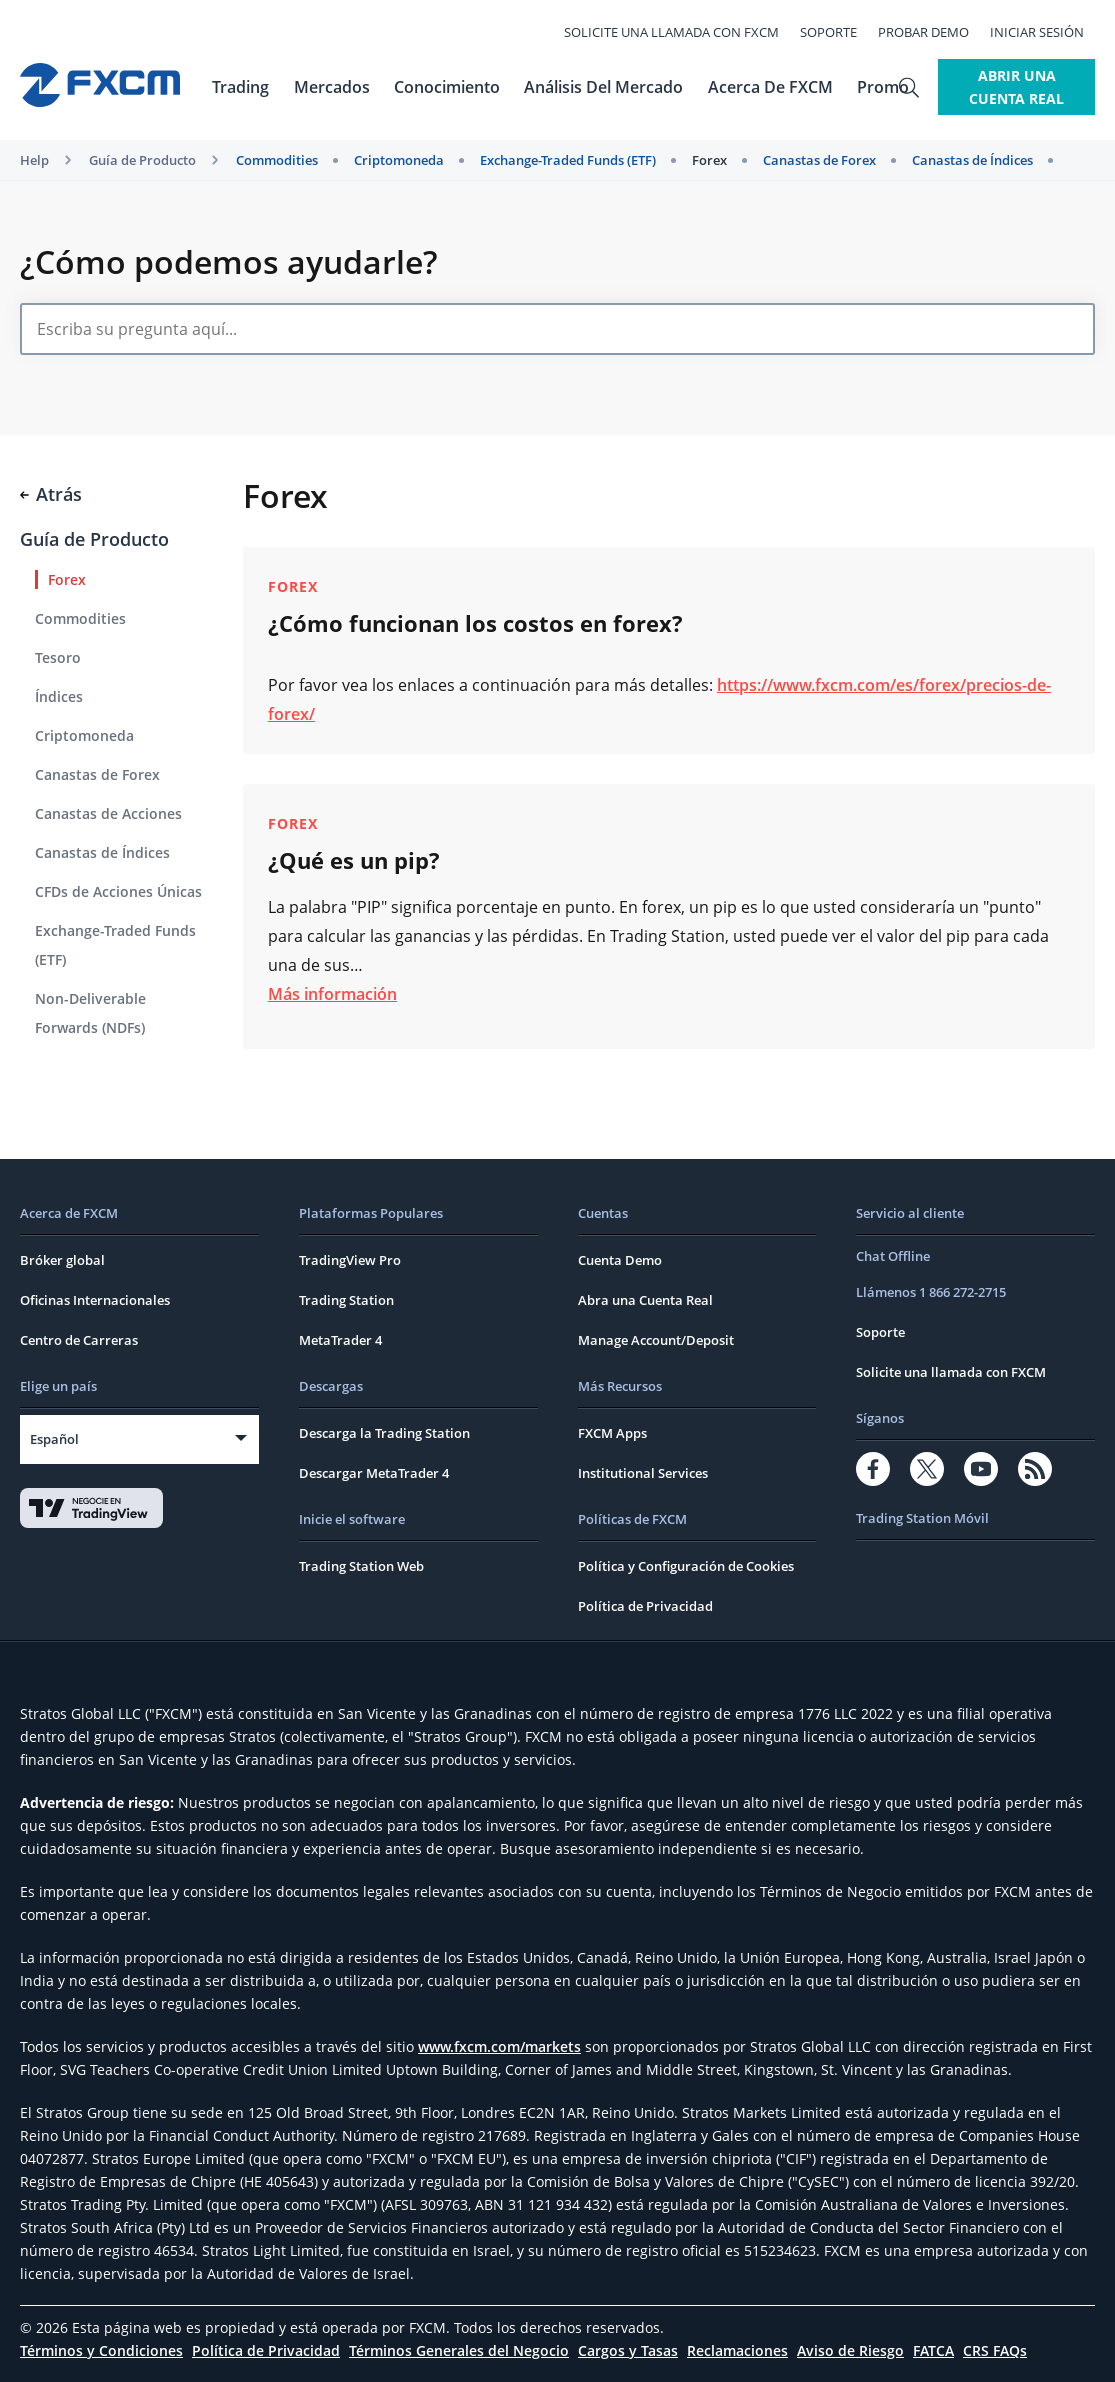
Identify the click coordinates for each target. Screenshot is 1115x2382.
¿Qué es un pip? (354, 860)
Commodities (277, 160)
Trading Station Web (361, 1566)
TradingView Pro (350, 1260)
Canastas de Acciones (108, 813)
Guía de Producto (142, 160)
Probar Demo (934, 32)
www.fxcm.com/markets (499, 2046)
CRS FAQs (995, 2350)
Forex (709, 160)
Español (54, 1439)
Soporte (839, 32)
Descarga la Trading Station (384, 1433)
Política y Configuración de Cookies (686, 1566)
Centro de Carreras (79, 1340)
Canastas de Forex (819, 160)
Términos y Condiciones (101, 2350)
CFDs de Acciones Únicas (118, 891)
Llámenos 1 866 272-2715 (931, 1292)
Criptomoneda (399, 160)
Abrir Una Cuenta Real (1003, 87)
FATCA (933, 2350)
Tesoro (58, 657)
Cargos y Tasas (628, 2350)
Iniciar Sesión (1048, 32)
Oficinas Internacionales (95, 1300)
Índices (59, 696)
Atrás (51, 494)
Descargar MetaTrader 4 (374, 1473)
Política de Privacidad (645, 1606)
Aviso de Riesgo (850, 2350)
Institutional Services (643, 1473)
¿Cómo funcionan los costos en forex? (475, 623)
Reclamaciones (737, 2350)
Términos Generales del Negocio (459, 2350)
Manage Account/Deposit (656, 1340)
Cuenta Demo (620, 1260)
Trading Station (346, 1300)
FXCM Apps (612, 1433)
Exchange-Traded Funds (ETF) (568, 160)
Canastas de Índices (972, 160)
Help (34, 160)
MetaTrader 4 (340, 1340)
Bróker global (62, 1260)
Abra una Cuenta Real (645, 1300)
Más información (332, 994)
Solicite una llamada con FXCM (682, 32)
